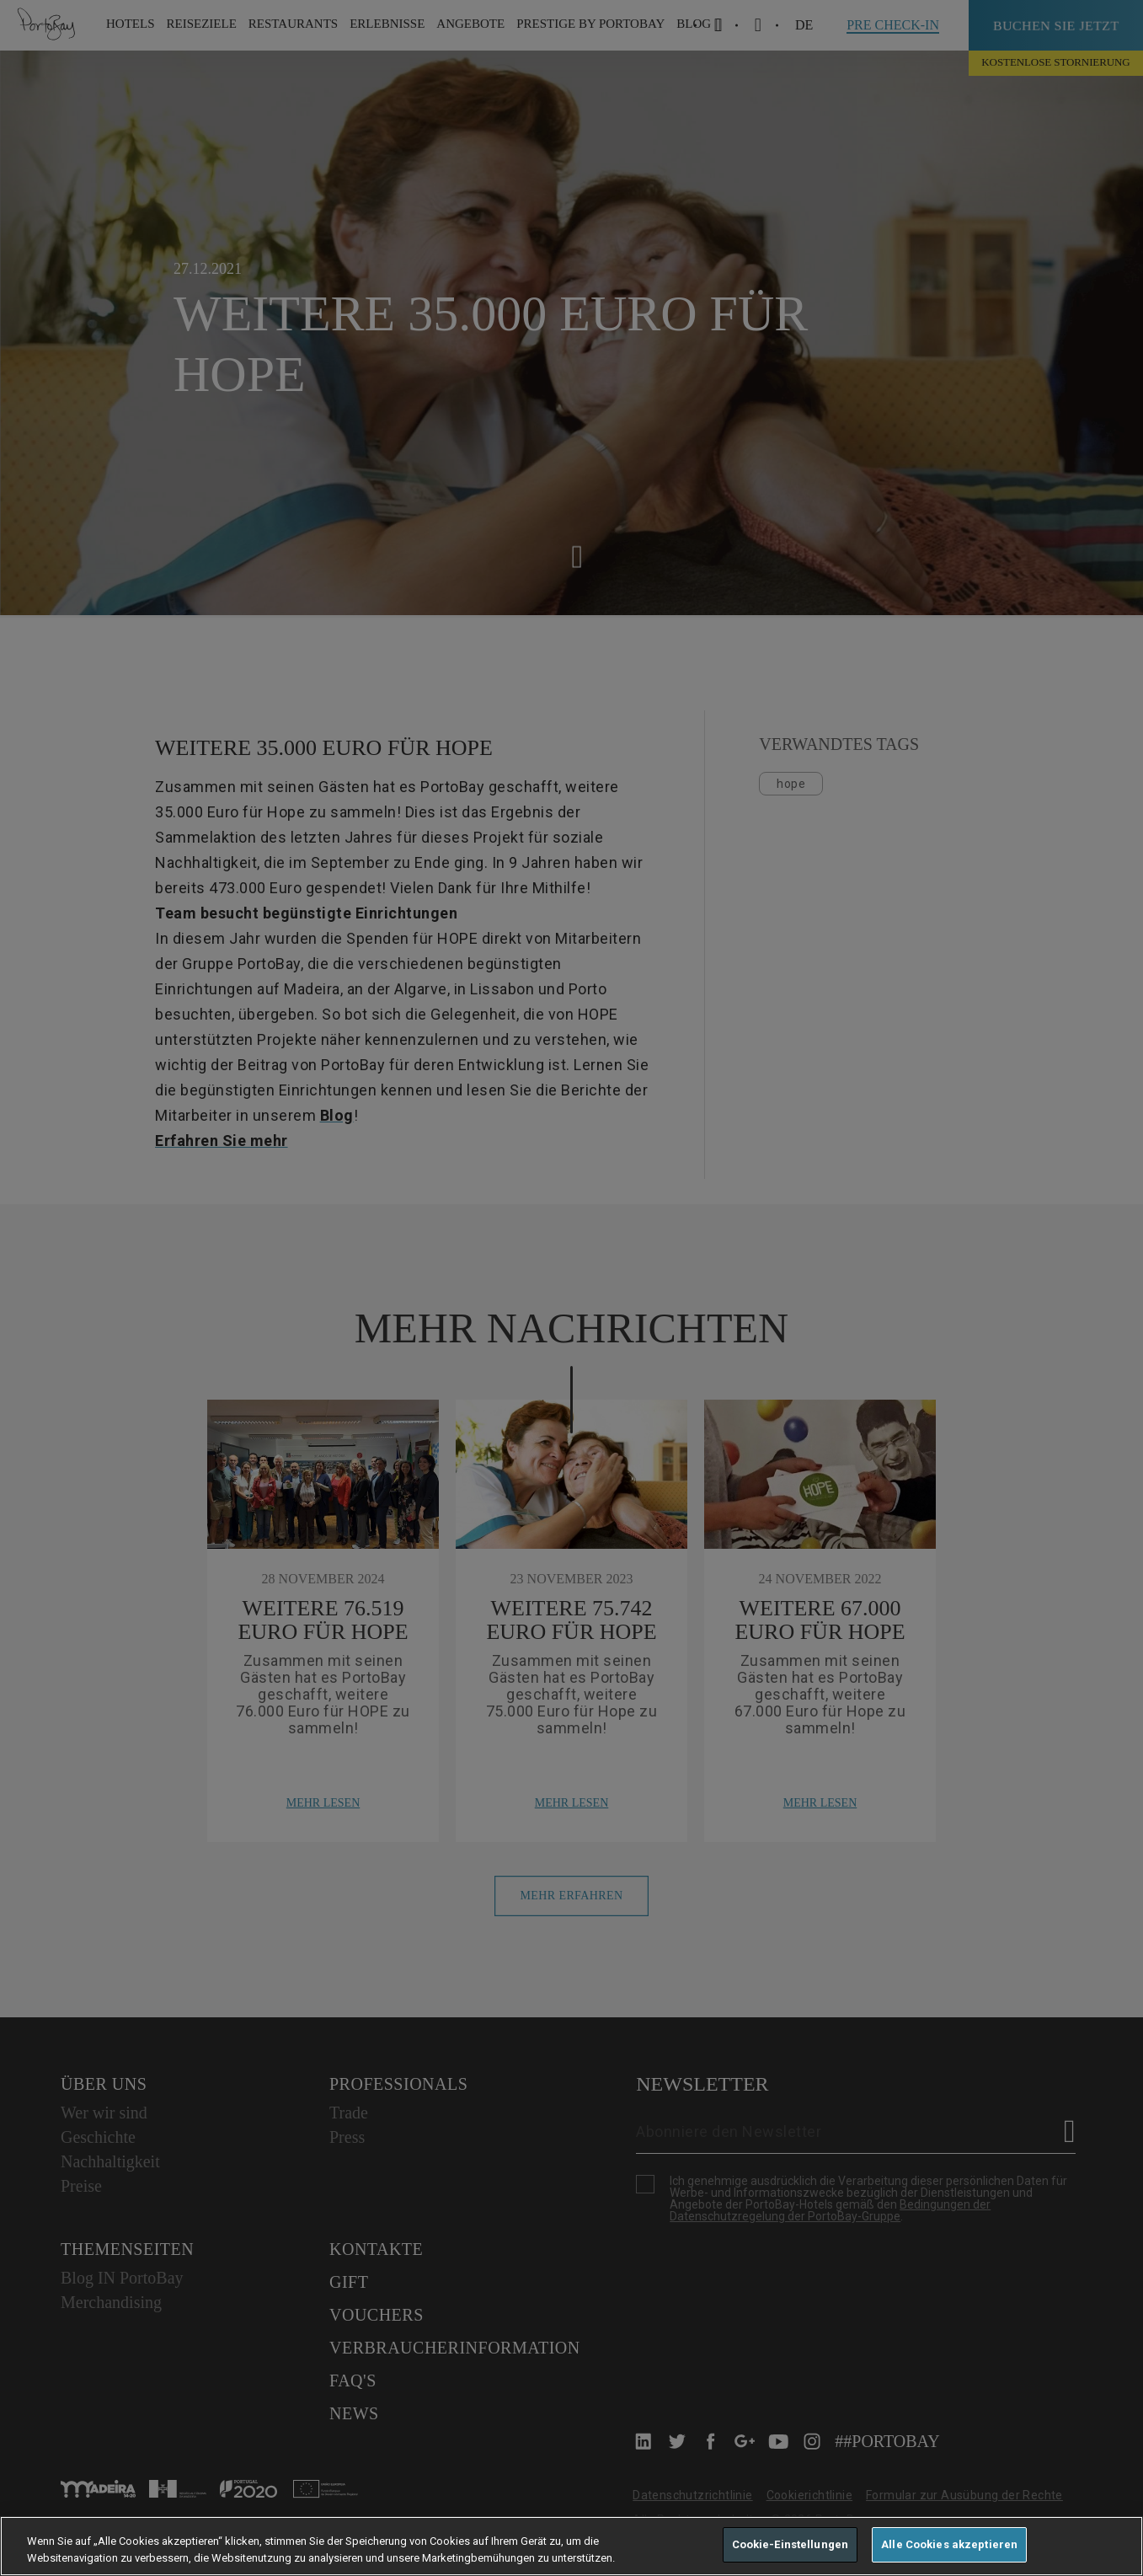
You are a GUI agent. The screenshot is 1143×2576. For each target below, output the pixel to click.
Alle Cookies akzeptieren (949, 2544)
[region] (571, 2546)
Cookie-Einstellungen (790, 2544)
